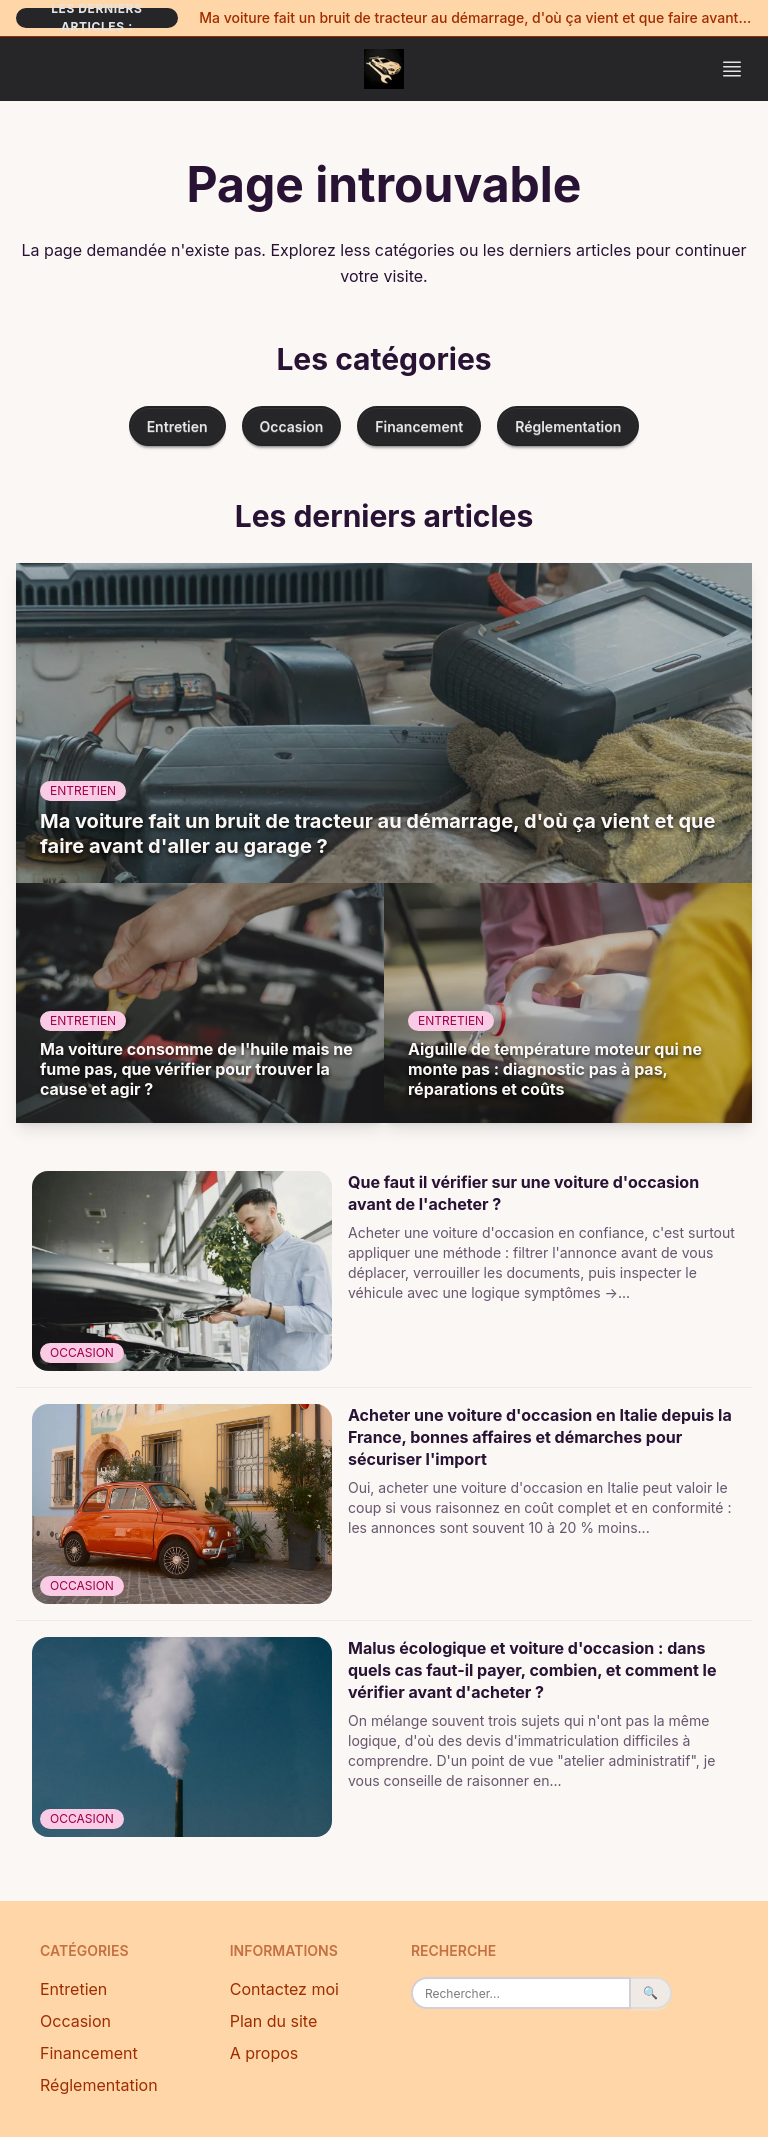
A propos (264, 2053)
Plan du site (274, 2021)
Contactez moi (284, 1989)
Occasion (292, 426)
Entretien (177, 426)
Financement (419, 426)
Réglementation (568, 426)
